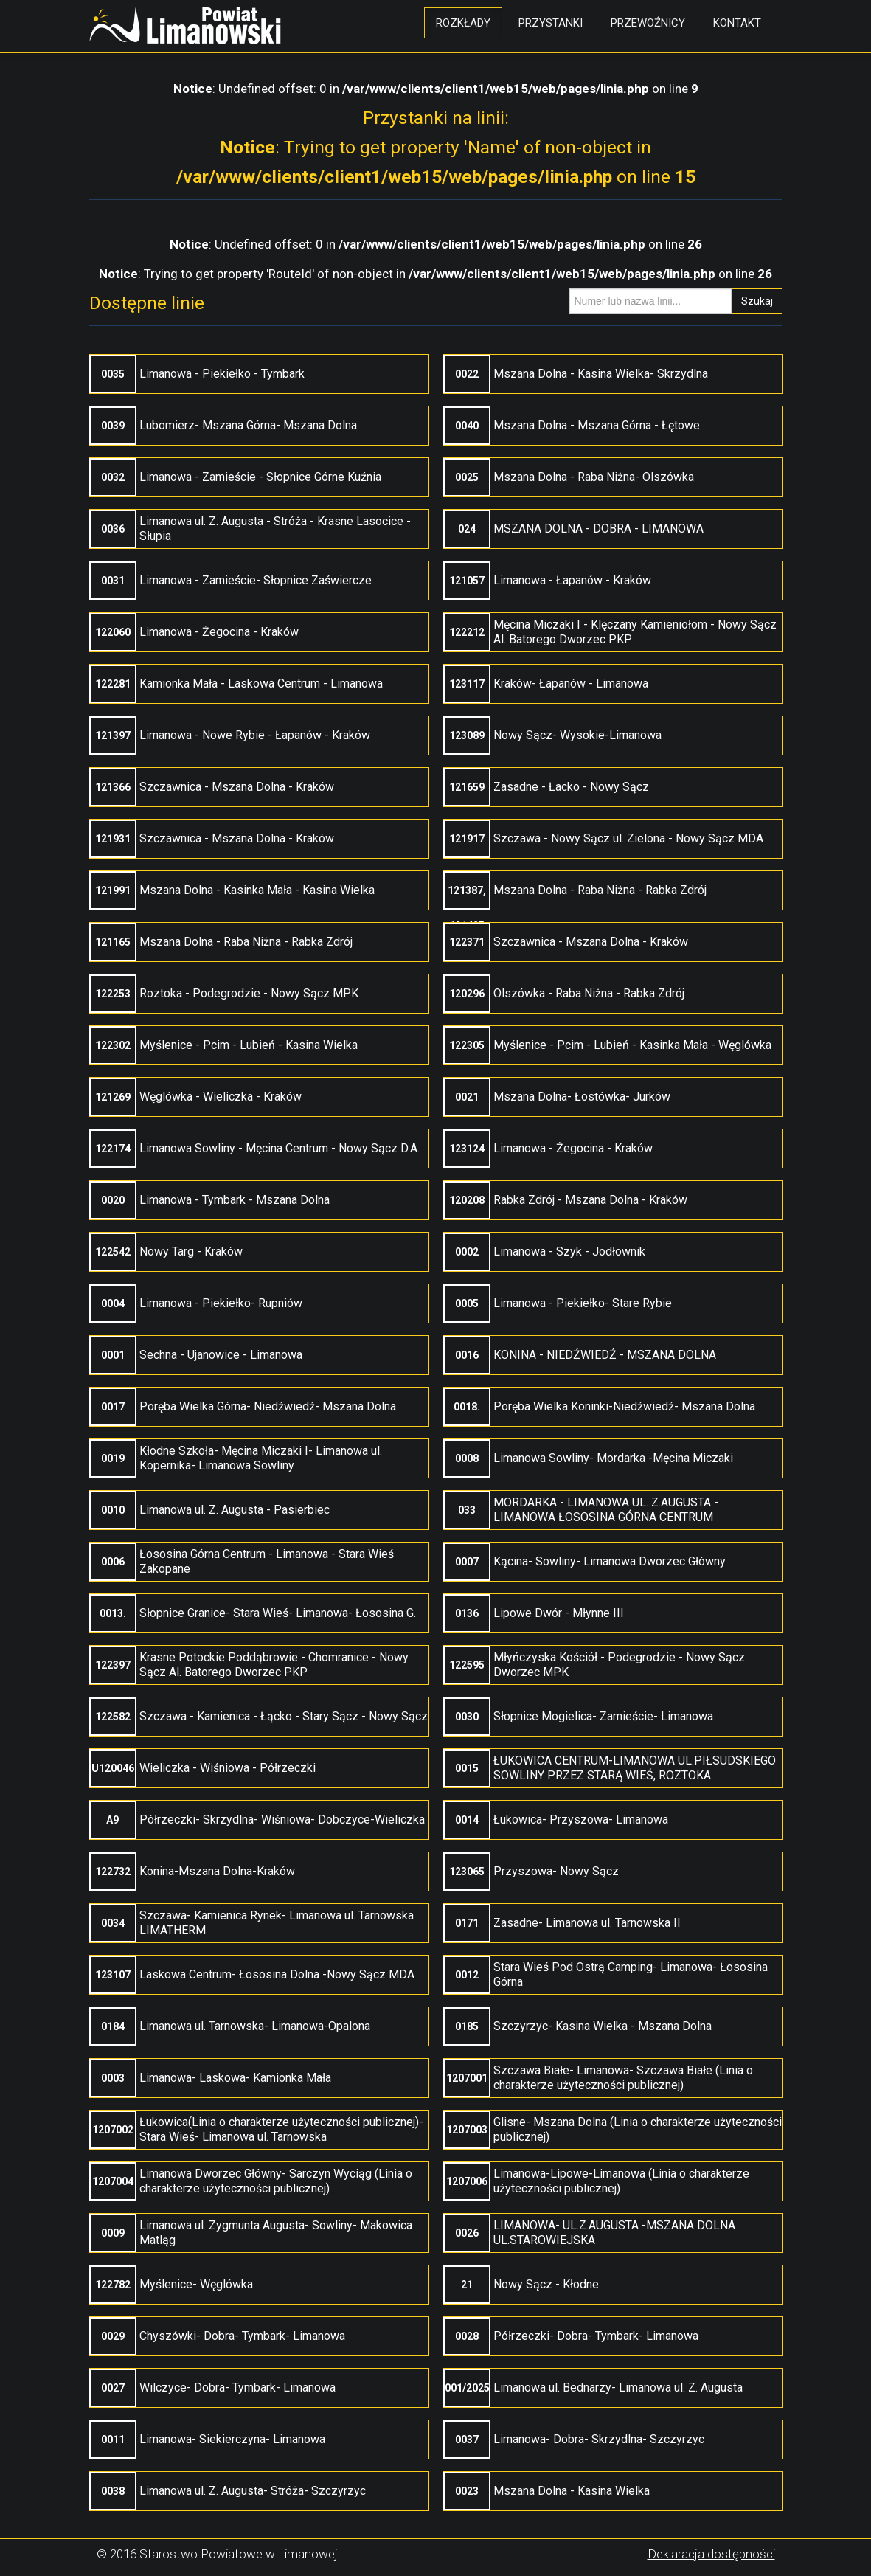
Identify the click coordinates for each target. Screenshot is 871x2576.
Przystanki (550, 23)
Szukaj (757, 301)
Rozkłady (463, 23)
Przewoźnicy (648, 23)
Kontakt (737, 23)
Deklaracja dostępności (711, 2553)
